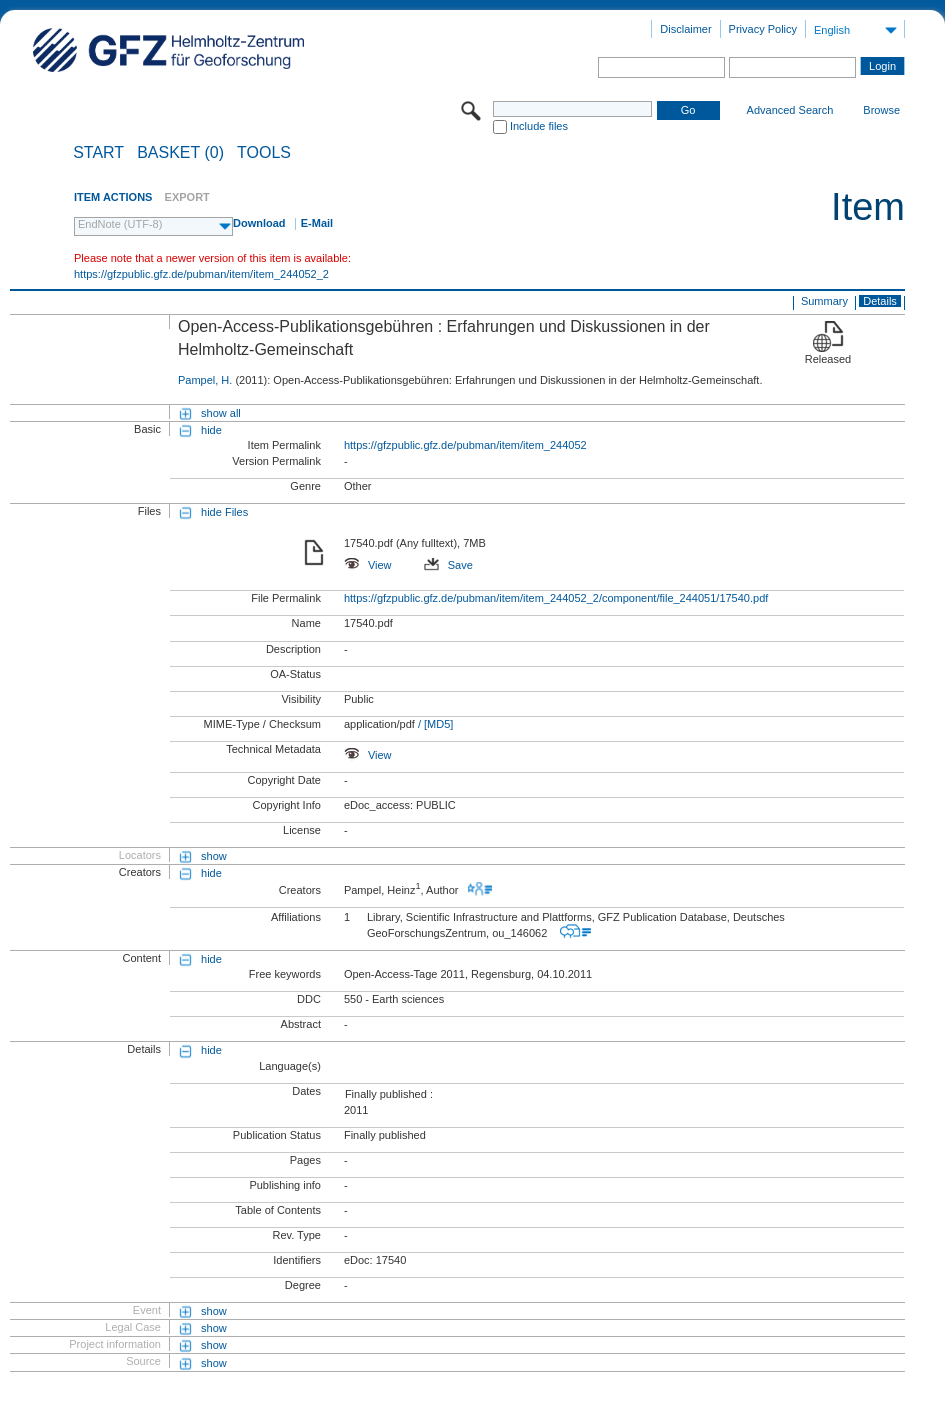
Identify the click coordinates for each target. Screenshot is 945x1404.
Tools (264, 153)
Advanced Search (790, 110)
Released (828, 359)
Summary (824, 301)
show (214, 856)
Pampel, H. (205, 380)
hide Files (224, 512)
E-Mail (317, 223)
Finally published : (389, 1094)
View (368, 565)
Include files (539, 126)
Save (448, 565)
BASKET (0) (180, 153)
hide (211, 430)
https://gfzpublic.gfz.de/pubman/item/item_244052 (465, 445)
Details (880, 301)
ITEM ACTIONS (113, 197)
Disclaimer (685, 29)
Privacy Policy (763, 29)
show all (221, 413)
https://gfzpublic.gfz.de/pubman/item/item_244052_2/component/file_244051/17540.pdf (556, 598)
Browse (881, 110)
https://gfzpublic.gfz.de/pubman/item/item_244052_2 (201, 274)
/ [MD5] (434, 724)
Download (259, 223)
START (98, 153)
